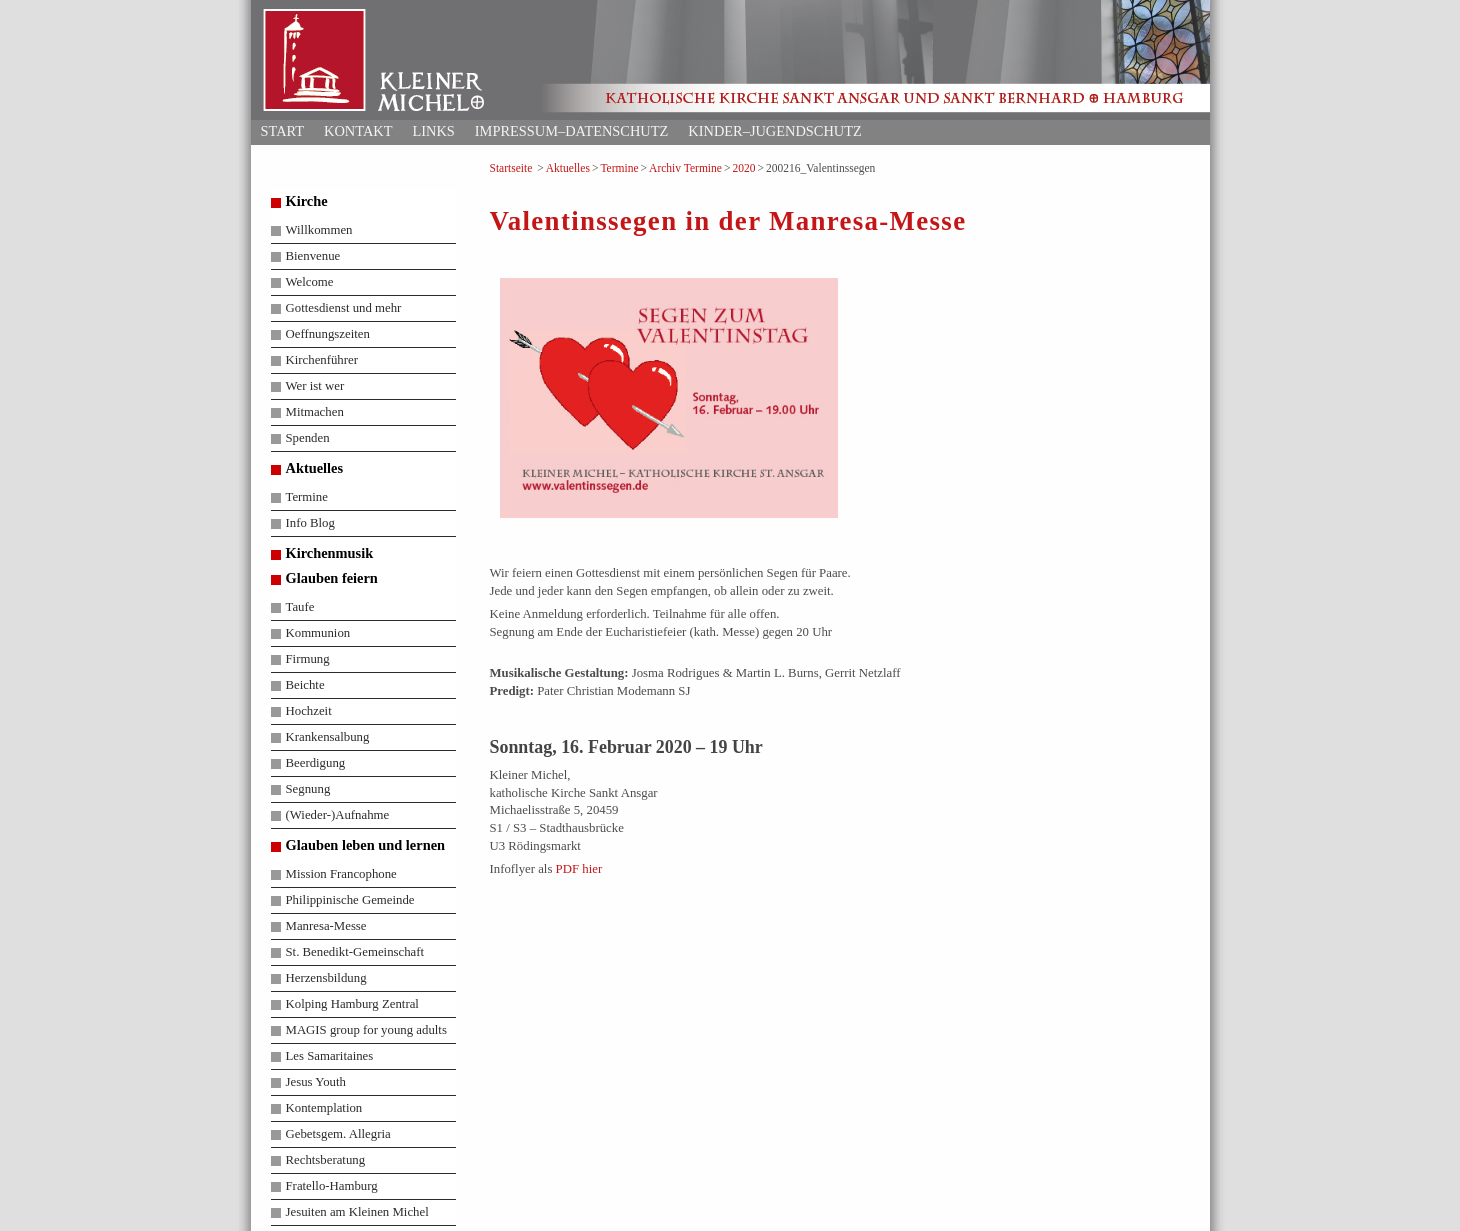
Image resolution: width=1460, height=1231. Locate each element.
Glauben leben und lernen (366, 845)
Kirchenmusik (330, 553)
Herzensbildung (326, 978)
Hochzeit (309, 711)
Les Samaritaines (330, 1056)
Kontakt (358, 131)
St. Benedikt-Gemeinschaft (355, 952)
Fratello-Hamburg (332, 1186)
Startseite (511, 168)
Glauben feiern (332, 578)
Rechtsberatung (326, 1160)
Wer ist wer (315, 386)
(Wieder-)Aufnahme (338, 815)
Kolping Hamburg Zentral (352, 1004)
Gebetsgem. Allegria (338, 1134)
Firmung (308, 659)
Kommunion (318, 633)
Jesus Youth (316, 1082)
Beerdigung (316, 763)
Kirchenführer (322, 360)
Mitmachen (315, 412)
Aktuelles (568, 168)
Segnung (308, 789)
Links (433, 131)
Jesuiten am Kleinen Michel (357, 1212)
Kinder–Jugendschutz (774, 131)
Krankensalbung (328, 737)
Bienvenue (313, 256)
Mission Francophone (341, 874)
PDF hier (579, 869)
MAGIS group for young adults (366, 1030)
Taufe (300, 607)
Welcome (310, 282)
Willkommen (319, 230)
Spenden (308, 438)
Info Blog (310, 523)
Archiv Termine (685, 168)
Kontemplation (324, 1108)
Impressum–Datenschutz (572, 131)
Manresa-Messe (326, 926)
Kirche (307, 201)
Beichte (305, 685)
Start (283, 131)
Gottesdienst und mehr (344, 308)
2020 (743, 168)
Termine (619, 168)
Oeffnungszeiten (328, 334)
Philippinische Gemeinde (350, 900)
